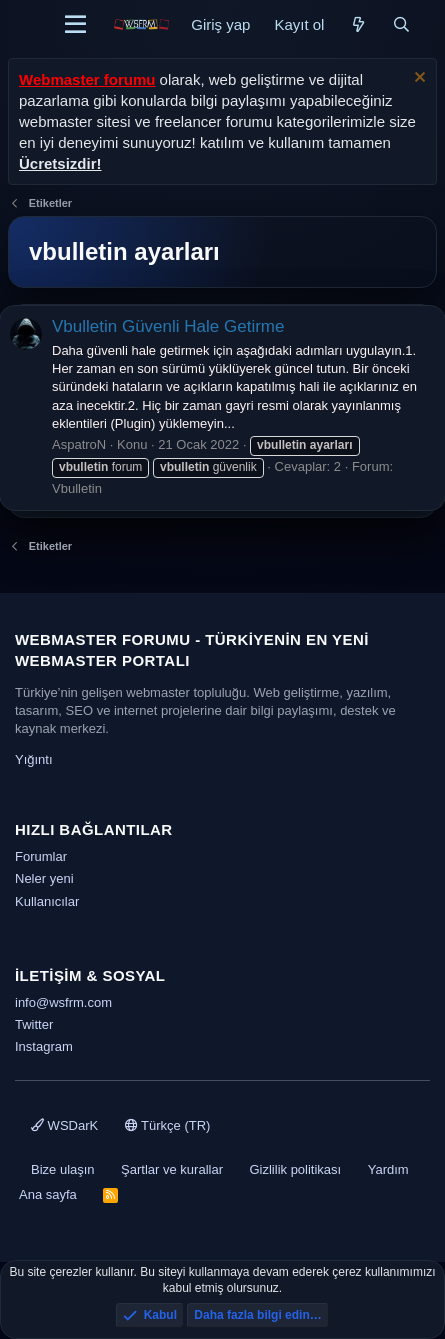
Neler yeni (44, 878)
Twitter (34, 1024)
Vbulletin (77, 488)
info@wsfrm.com (63, 1002)
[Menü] (75, 25)
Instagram (44, 1046)
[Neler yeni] (357, 24)
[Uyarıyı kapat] (417, 79)
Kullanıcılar (47, 901)
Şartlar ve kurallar (172, 1169)
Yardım (388, 1169)
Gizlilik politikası (295, 1169)
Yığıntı (34, 759)
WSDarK (64, 1125)
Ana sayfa (48, 1194)
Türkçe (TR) (168, 1125)
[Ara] (401, 24)
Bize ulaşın (63, 1169)
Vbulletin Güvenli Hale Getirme (168, 326)
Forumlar (41, 856)
